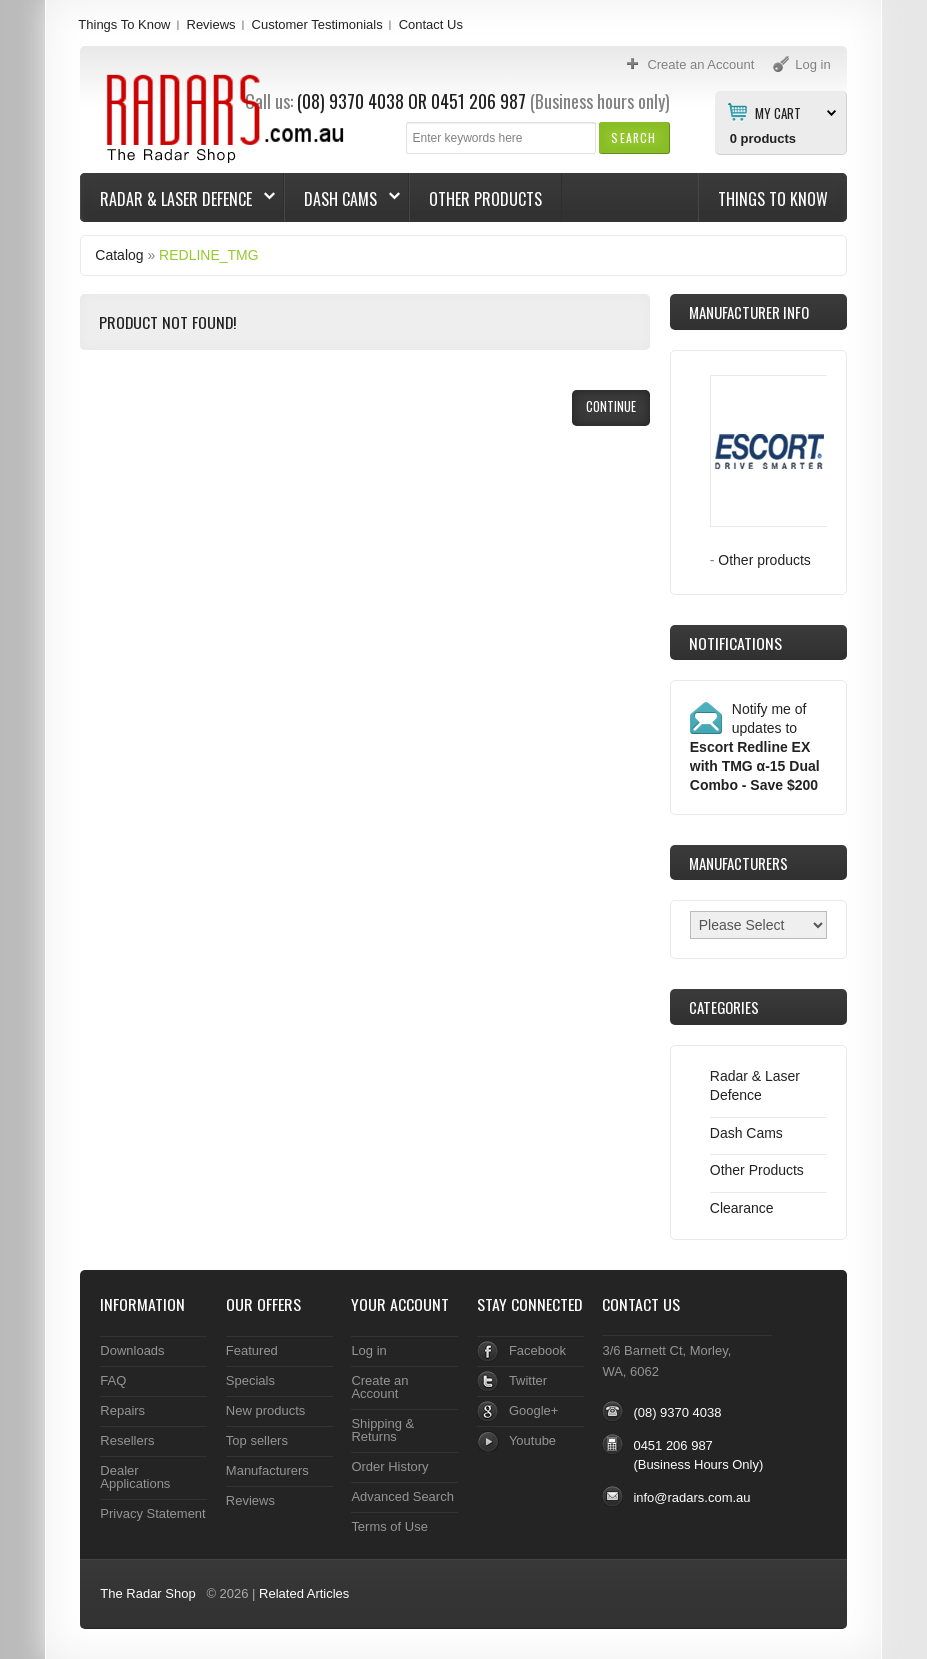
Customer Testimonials (317, 24)
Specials (250, 1380)
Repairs (122, 1410)
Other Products (485, 199)
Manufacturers (267, 1470)
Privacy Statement (152, 1513)
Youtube (532, 1440)
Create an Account (379, 1387)
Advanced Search (402, 1496)
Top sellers (257, 1440)
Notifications (735, 643)
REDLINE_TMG (208, 255)
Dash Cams (342, 199)
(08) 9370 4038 (677, 1412)
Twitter (528, 1380)
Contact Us (431, 24)
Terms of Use (389, 1526)
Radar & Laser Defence (178, 199)
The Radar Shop (147, 1593)
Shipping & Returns (382, 1430)
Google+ (533, 1410)
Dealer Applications (135, 1477)
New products (265, 1410)
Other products (764, 560)
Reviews (211, 24)
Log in (368, 1350)
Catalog (119, 255)
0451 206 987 (478, 101)
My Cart (778, 112)
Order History (389, 1466)
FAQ (113, 1380)
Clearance (742, 1208)
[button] (633, 137)
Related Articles (304, 1593)
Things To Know (124, 24)
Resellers (127, 1440)
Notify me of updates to (755, 747)
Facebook (537, 1350)
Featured (252, 1350)
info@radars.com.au (691, 1497)
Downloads (132, 1350)
